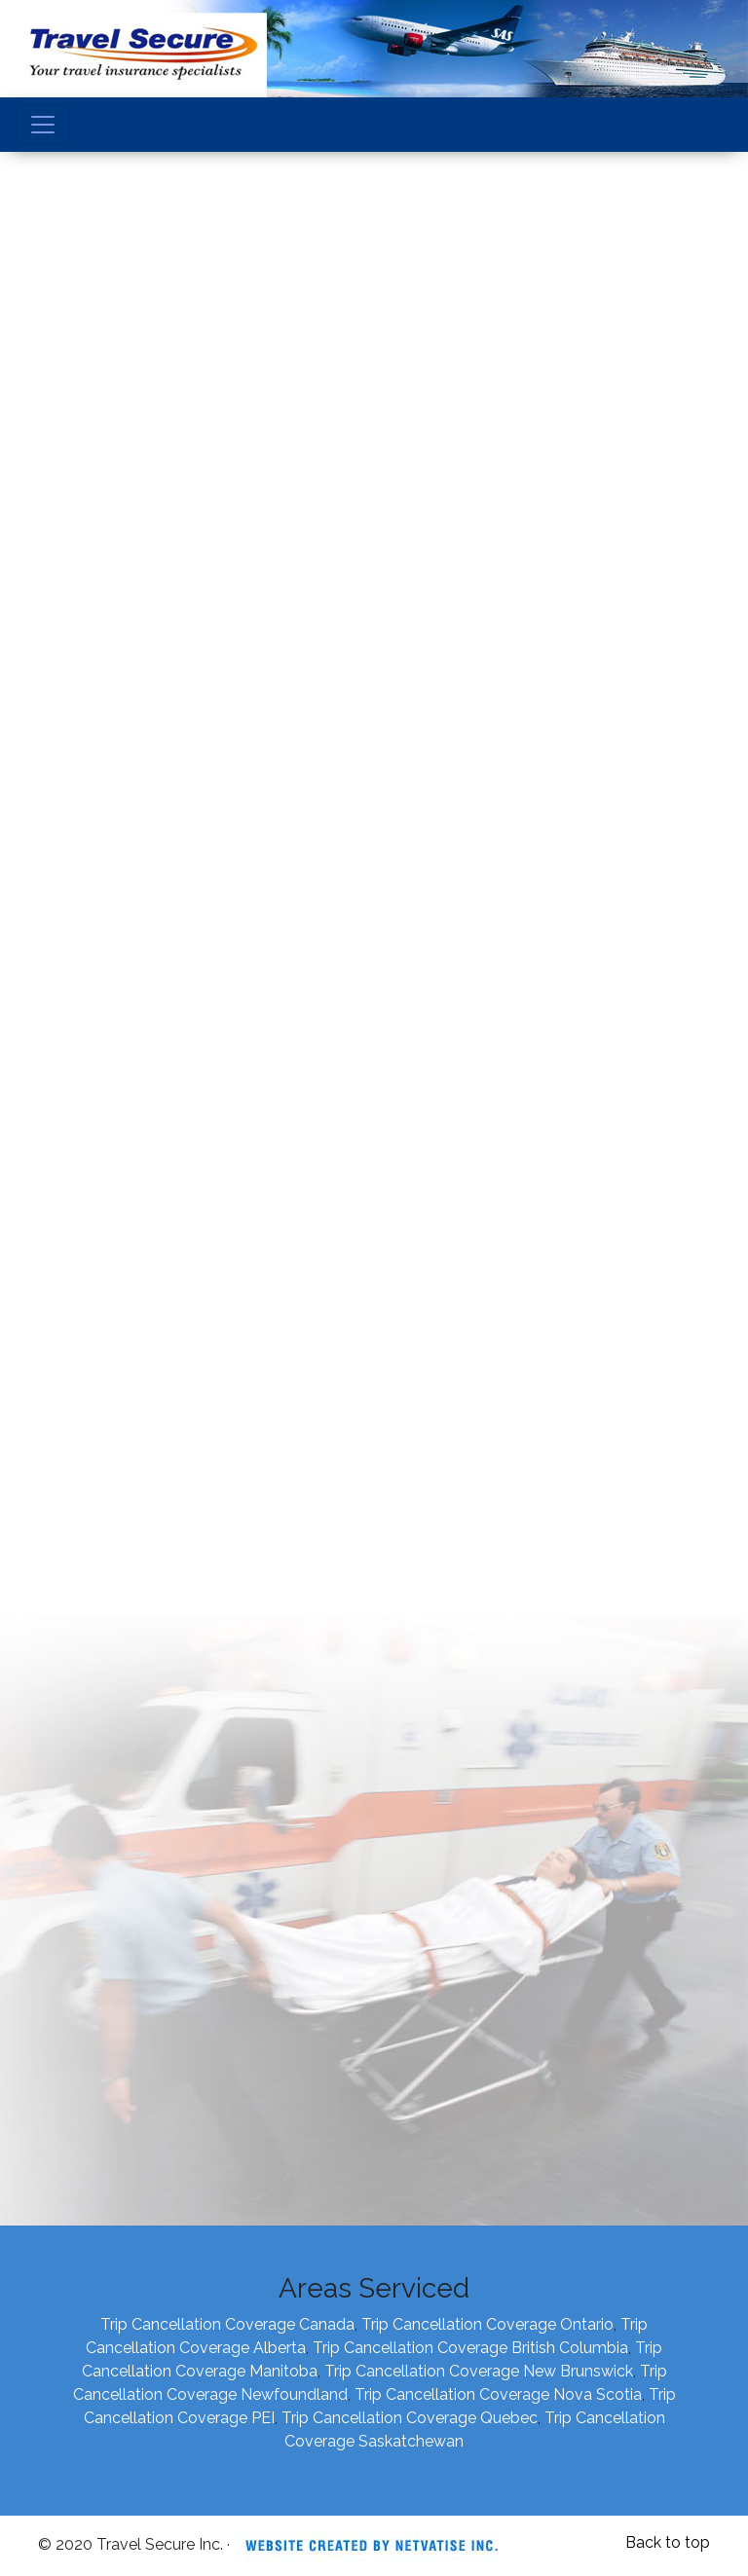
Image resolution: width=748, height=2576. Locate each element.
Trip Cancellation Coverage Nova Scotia (498, 2394)
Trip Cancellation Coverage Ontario (487, 2324)
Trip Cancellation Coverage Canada (227, 2324)
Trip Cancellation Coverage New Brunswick (478, 2371)
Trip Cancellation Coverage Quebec (409, 2418)
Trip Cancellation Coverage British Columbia (470, 2347)
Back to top (667, 2542)
